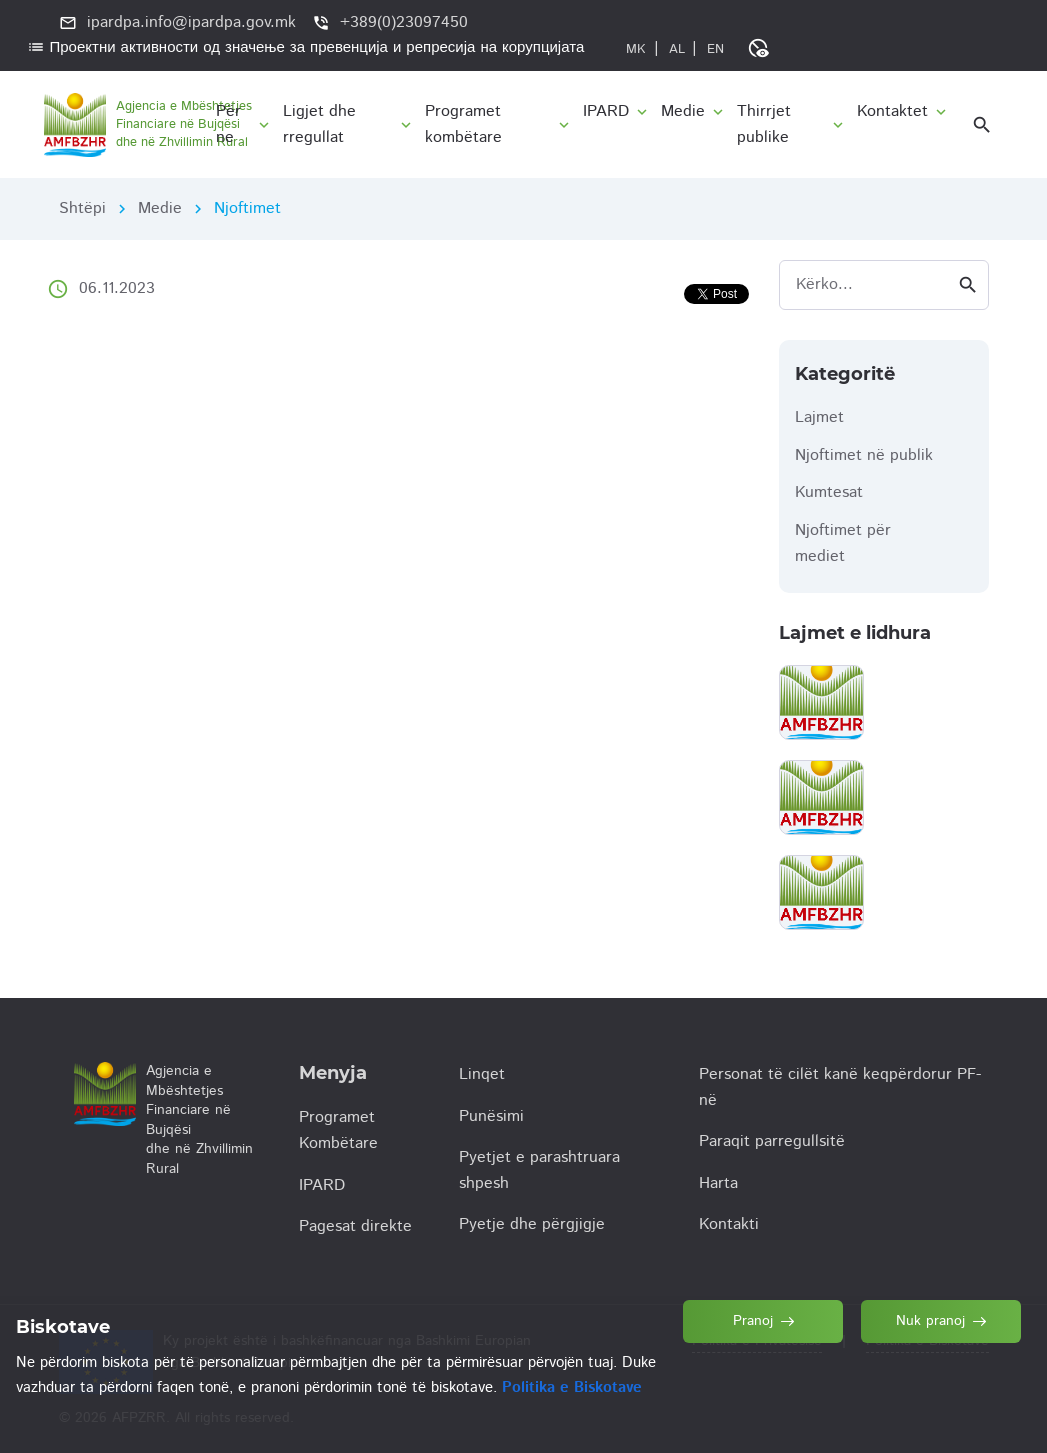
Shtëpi (82, 208)
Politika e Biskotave (572, 1387)
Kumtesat (829, 492)
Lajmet (819, 417)
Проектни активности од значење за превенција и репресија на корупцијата (306, 47)
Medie (160, 208)
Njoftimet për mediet (843, 543)
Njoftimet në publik (864, 455)
